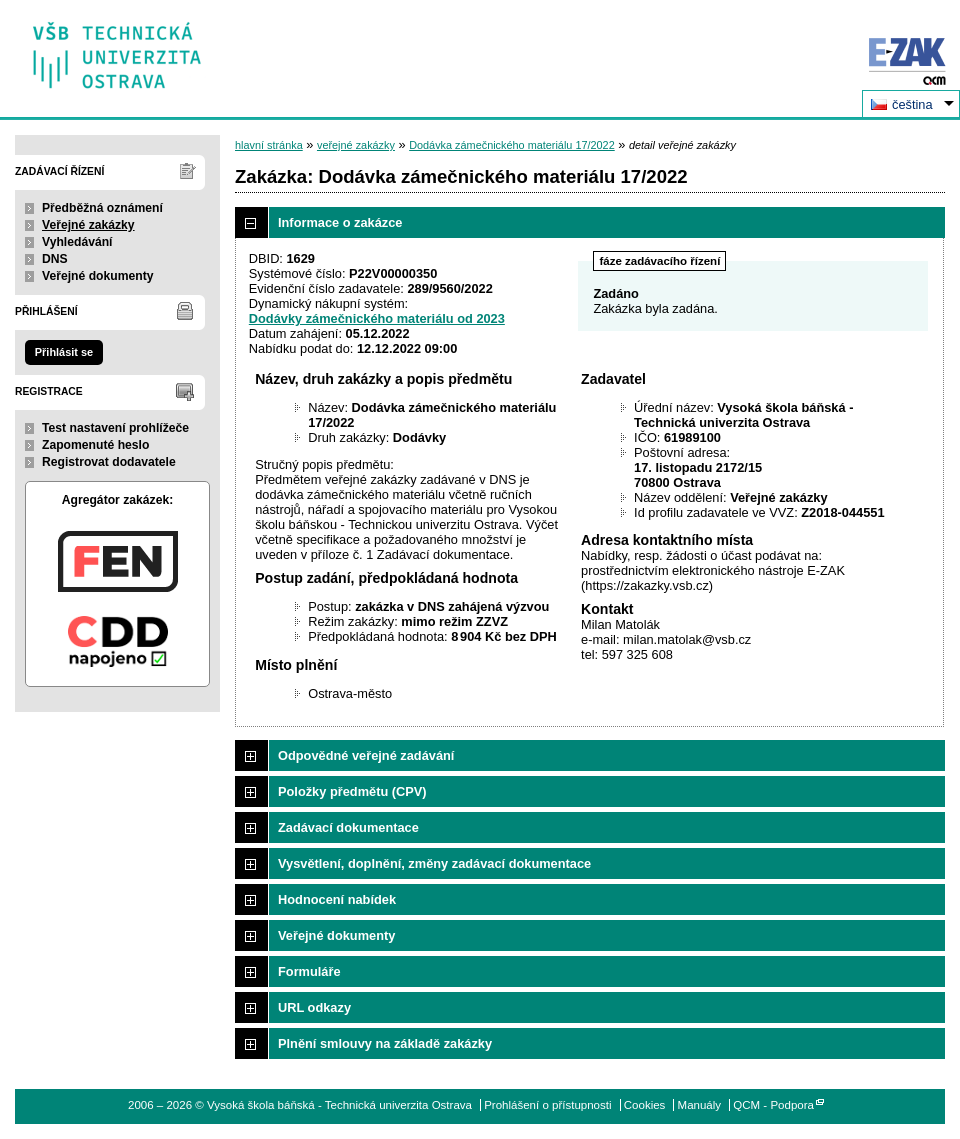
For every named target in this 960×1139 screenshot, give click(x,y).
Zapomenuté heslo (95, 445)
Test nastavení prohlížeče (115, 428)
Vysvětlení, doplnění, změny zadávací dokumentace (434, 863)
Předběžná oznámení (102, 208)
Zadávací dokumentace (348, 827)
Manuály (700, 1105)
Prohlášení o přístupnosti (547, 1105)
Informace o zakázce (340, 222)
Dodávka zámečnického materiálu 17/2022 (512, 145)
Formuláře (309, 971)
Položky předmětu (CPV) (352, 791)
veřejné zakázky (356, 145)
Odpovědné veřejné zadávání (366, 755)
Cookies (645, 1105)
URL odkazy (314, 1007)
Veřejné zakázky (88, 225)
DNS (55, 259)
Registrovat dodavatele (109, 462)
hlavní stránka (269, 145)
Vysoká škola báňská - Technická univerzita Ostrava (117, 48)
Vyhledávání (77, 242)
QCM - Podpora (773, 1105)
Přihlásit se (64, 352)
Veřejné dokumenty (97, 276)
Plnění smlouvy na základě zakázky (385, 1043)
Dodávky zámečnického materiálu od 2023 (377, 318)
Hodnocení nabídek (337, 899)
